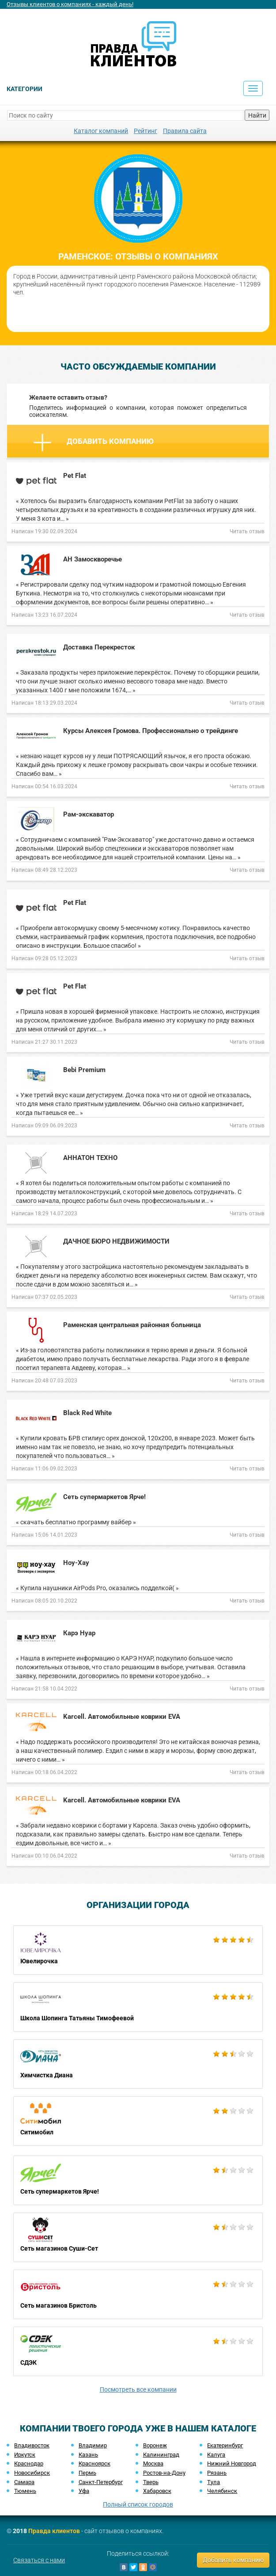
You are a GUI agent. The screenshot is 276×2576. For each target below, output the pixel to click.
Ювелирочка (138, 1950)
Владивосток (31, 2445)
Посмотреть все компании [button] (138, 2389)
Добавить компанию (94, 442)
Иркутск (24, 2454)
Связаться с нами (39, 2560)
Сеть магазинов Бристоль (138, 2294)
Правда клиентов (54, 2530)
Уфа (84, 2491)
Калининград (161, 2454)
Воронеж (155, 2445)
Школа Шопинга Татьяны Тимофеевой (138, 2007)
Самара (24, 2482)
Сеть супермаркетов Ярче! (138, 2180)
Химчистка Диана (138, 2064)
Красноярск (94, 2463)
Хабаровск (157, 2491)
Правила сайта (185, 130)
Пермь (87, 2472)
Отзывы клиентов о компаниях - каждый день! (70, 4)
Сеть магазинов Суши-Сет (138, 2237)
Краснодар (28, 2463)
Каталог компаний (101, 130)
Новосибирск (32, 2472)
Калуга (216, 2454)
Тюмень (25, 2491)
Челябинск (222, 2491)
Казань (88, 2454)
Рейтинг (145, 130)
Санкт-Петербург (101, 2482)
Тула (213, 2482)
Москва (153, 2463)
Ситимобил (138, 2121)
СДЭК (138, 2351)
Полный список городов (138, 2504)
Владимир (93, 2445)
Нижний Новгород (231, 2463)
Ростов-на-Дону (164, 2472)
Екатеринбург (225, 2445)
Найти (257, 115)
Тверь (151, 2482)
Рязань (217, 2472)
